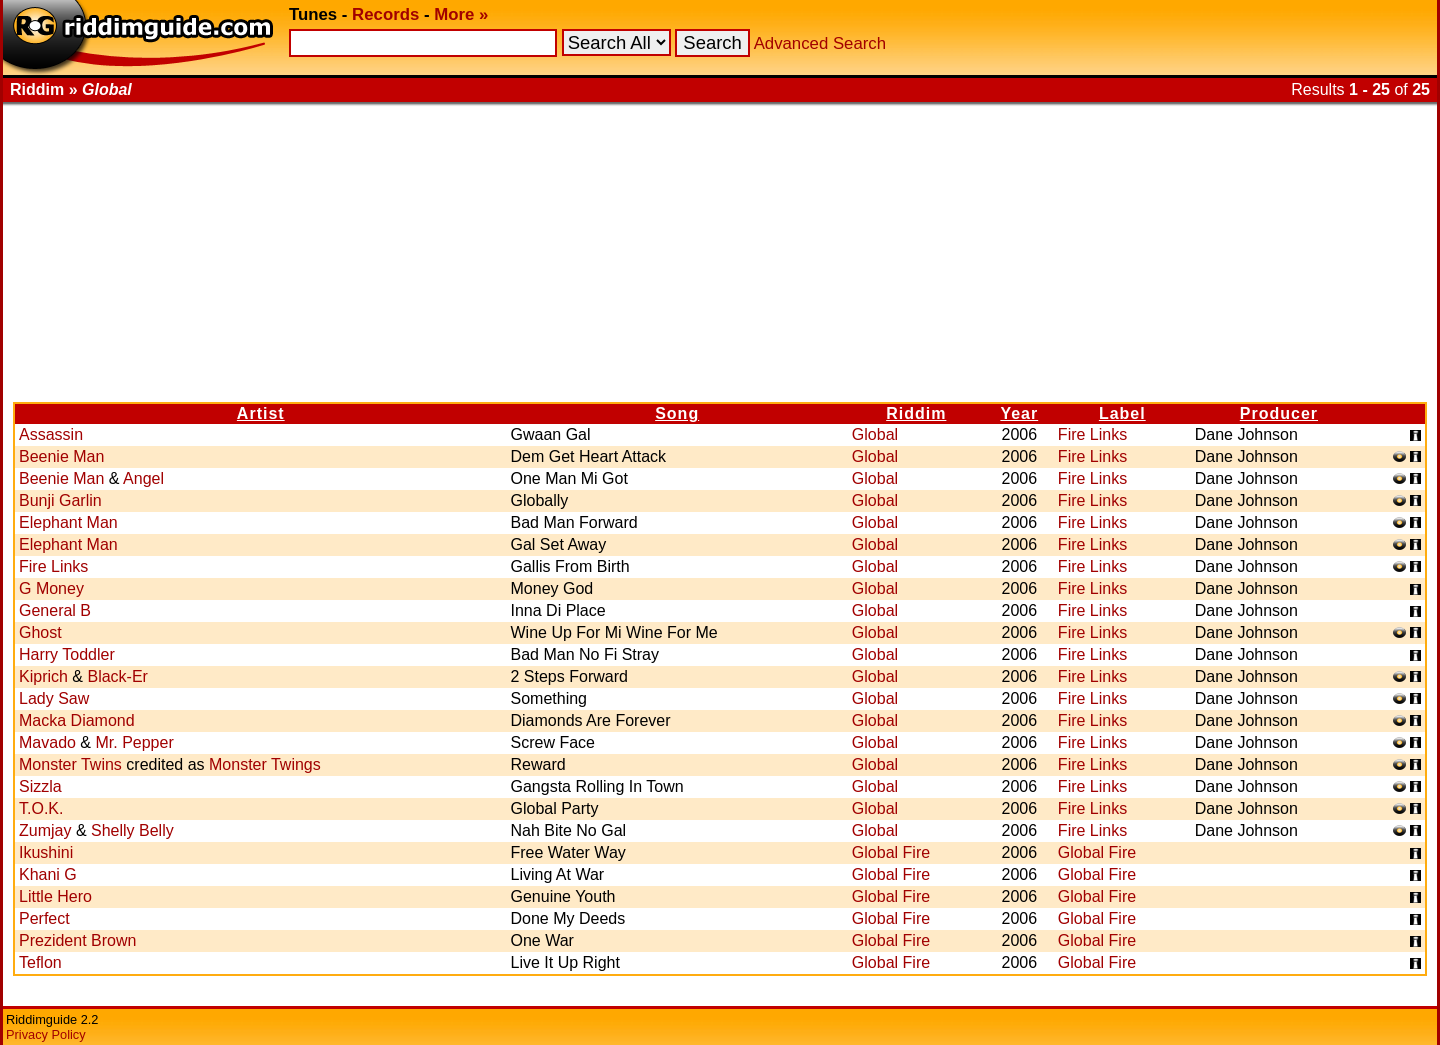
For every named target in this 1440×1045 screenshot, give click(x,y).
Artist (261, 413)
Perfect (44, 918)
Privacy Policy (46, 1034)
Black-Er (117, 676)
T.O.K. (41, 808)
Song (677, 413)
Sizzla (40, 786)
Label (1122, 413)
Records (385, 14)
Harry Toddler (67, 654)
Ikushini (46, 852)
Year (1019, 413)
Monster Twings (265, 764)
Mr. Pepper (134, 742)
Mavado (47, 742)
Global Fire (891, 852)
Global (875, 434)
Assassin (51, 434)
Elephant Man (68, 522)
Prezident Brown (77, 940)
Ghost (40, 632)
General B (55, 610)
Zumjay (45, 830)
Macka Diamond (77, 720)
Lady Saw (54, 698)
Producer (1279, 413)
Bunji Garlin (60, 500)
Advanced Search (820, 43)
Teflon (40, 962)
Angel (143, 478)
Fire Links (1092, 434)
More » (461, 14)
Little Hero (55, 896)
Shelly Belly (132, 830)
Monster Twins (70, 764)
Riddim (916, 413)
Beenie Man (61, 456)
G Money (51, 588)
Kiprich (43, 676)
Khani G (48, 874)
